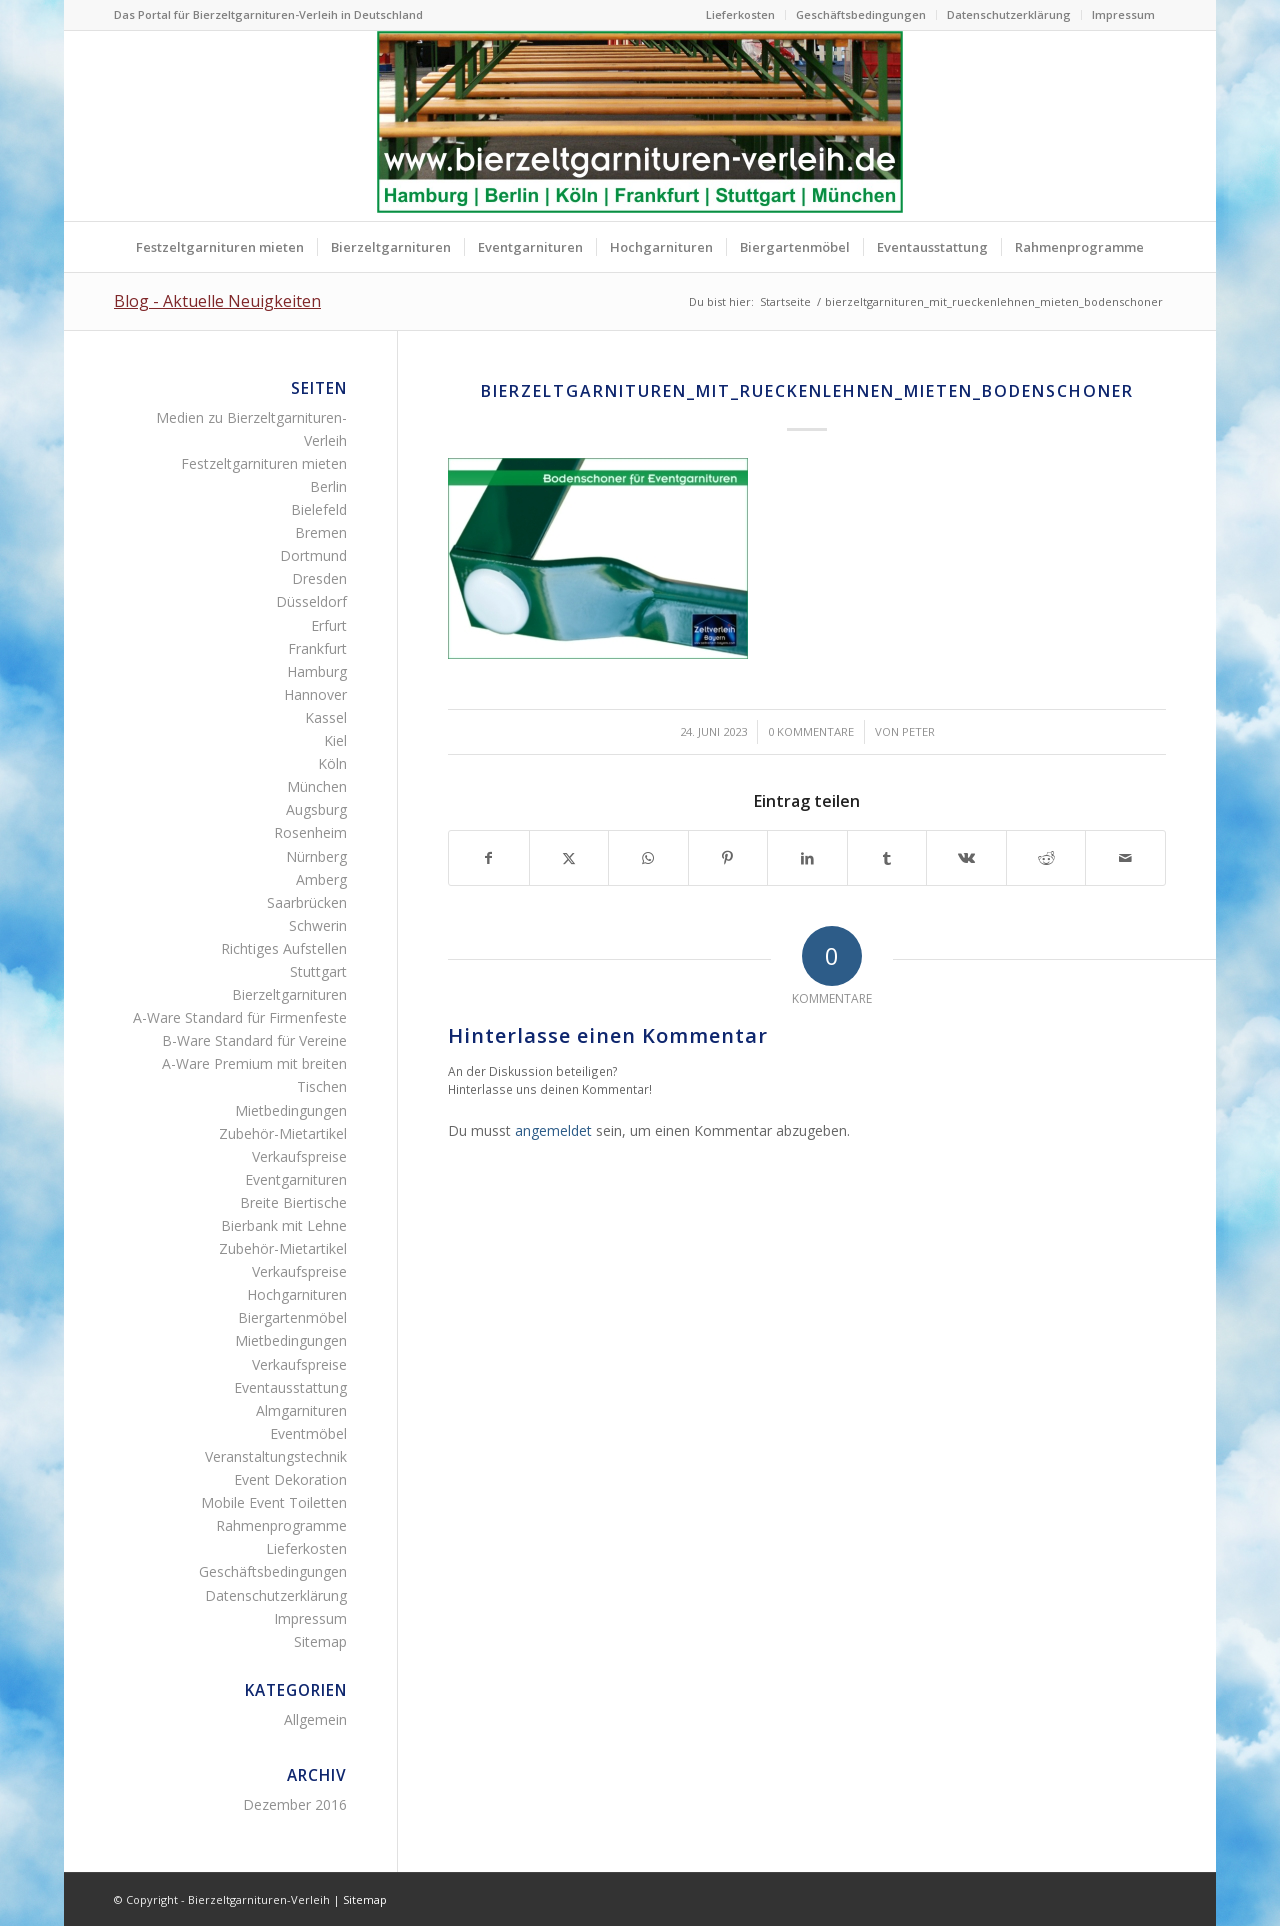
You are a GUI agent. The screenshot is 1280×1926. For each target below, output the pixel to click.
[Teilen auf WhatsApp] (648, 858)
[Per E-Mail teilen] (1125, 858)
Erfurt (329, 625)
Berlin (328, 486)
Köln (332, 763)
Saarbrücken (307, 902)
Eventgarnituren (296, 1179)
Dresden (319, 578)
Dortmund (313, 555)
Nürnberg (316, 856)
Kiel (335, 740)
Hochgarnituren (297, 1294)
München (317, 786)
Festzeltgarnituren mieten (264, 463)
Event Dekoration (290, 1479)
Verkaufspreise (299, 1156)
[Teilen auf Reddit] (1046, 858)
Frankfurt (317, 648)
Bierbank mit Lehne (284, 1225)
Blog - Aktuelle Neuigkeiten (217, 301)
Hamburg (317, 671)
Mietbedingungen (291, 1110)
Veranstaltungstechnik (276, 1456)
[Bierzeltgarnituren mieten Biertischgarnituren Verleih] (640, 126)
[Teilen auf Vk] (966, 858)
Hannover (315, 694)
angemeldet (553, 1130)
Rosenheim (310, 832)
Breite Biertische (293, 1202)
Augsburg (316, 809)
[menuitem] (741, 15)
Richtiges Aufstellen (284, 948)
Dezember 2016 (295, 1804)
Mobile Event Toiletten (274, 1502)
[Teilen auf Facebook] (489, 858)
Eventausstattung (290, 1387)
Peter (918, 731)
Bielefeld (319, 509)
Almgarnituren (301, 1410)
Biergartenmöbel (292, 1317)
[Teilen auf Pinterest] (728, 858)
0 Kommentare (811, 731)
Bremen (321, 532)
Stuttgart (318, 971)
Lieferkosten (740, 14)
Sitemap (320, 1641)
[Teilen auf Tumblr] (887, 858)
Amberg (321, 879)
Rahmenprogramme (281, 1525)
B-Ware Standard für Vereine (254, 1040)
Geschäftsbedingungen (861, 14)
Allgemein (315, 1719)
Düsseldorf (311, 601)
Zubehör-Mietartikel (283, 1133)
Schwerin (318, 925)
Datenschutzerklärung (1009, 14)
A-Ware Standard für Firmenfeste (240, 1017)
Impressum (1123, 14)
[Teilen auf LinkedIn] (807, 858)
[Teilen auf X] (569, 858)
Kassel (326, 717)
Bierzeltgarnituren (289, 994)
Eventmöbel (308, 1433)
